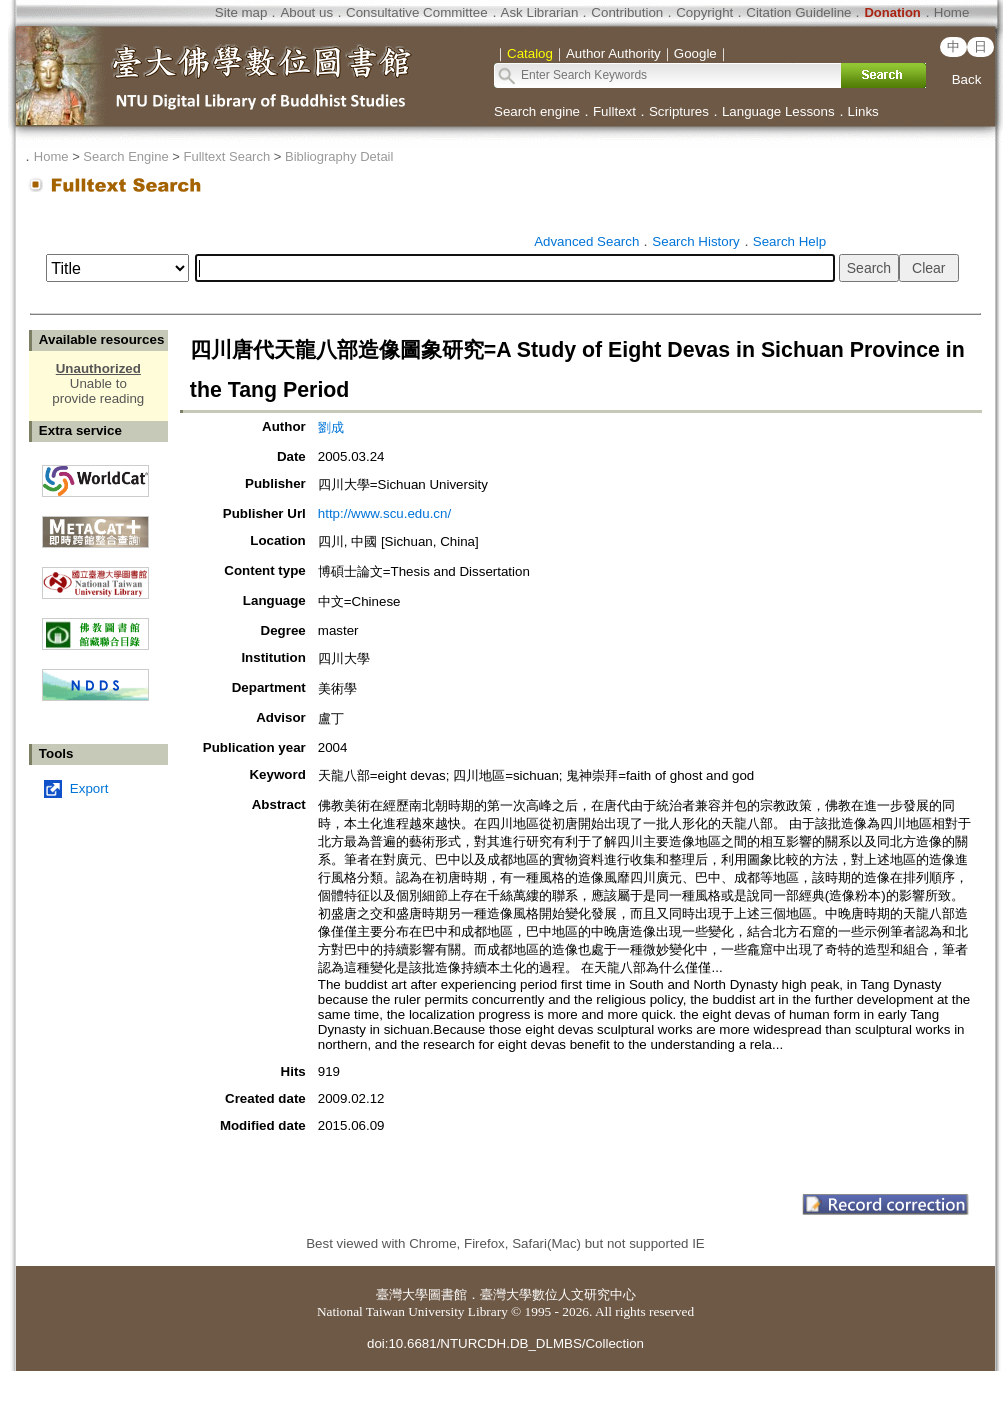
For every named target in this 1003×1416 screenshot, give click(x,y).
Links (863, 111)
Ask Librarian (540, 12)
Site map (241, 12)
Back (967, 79)
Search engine (537, 111)
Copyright (704, 12)
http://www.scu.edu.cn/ (384, 513)
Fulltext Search (226, 156)
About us (306, 12)
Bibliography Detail (339, 156)
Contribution (627, 12)
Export (89, 788)
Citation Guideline (798, 12)
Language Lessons (778, 111)
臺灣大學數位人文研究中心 (558, 1294)
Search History (695, 241)
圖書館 (447, 1294)
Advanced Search (586, 241)
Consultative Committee (416, 12)
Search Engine (125, 156)
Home (952, 12)
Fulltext (614, 111)
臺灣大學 (402, 1294)
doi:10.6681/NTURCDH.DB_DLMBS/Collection (505, 1343)
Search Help (789, 241)
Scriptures (679, 111)
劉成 (331, 427)
